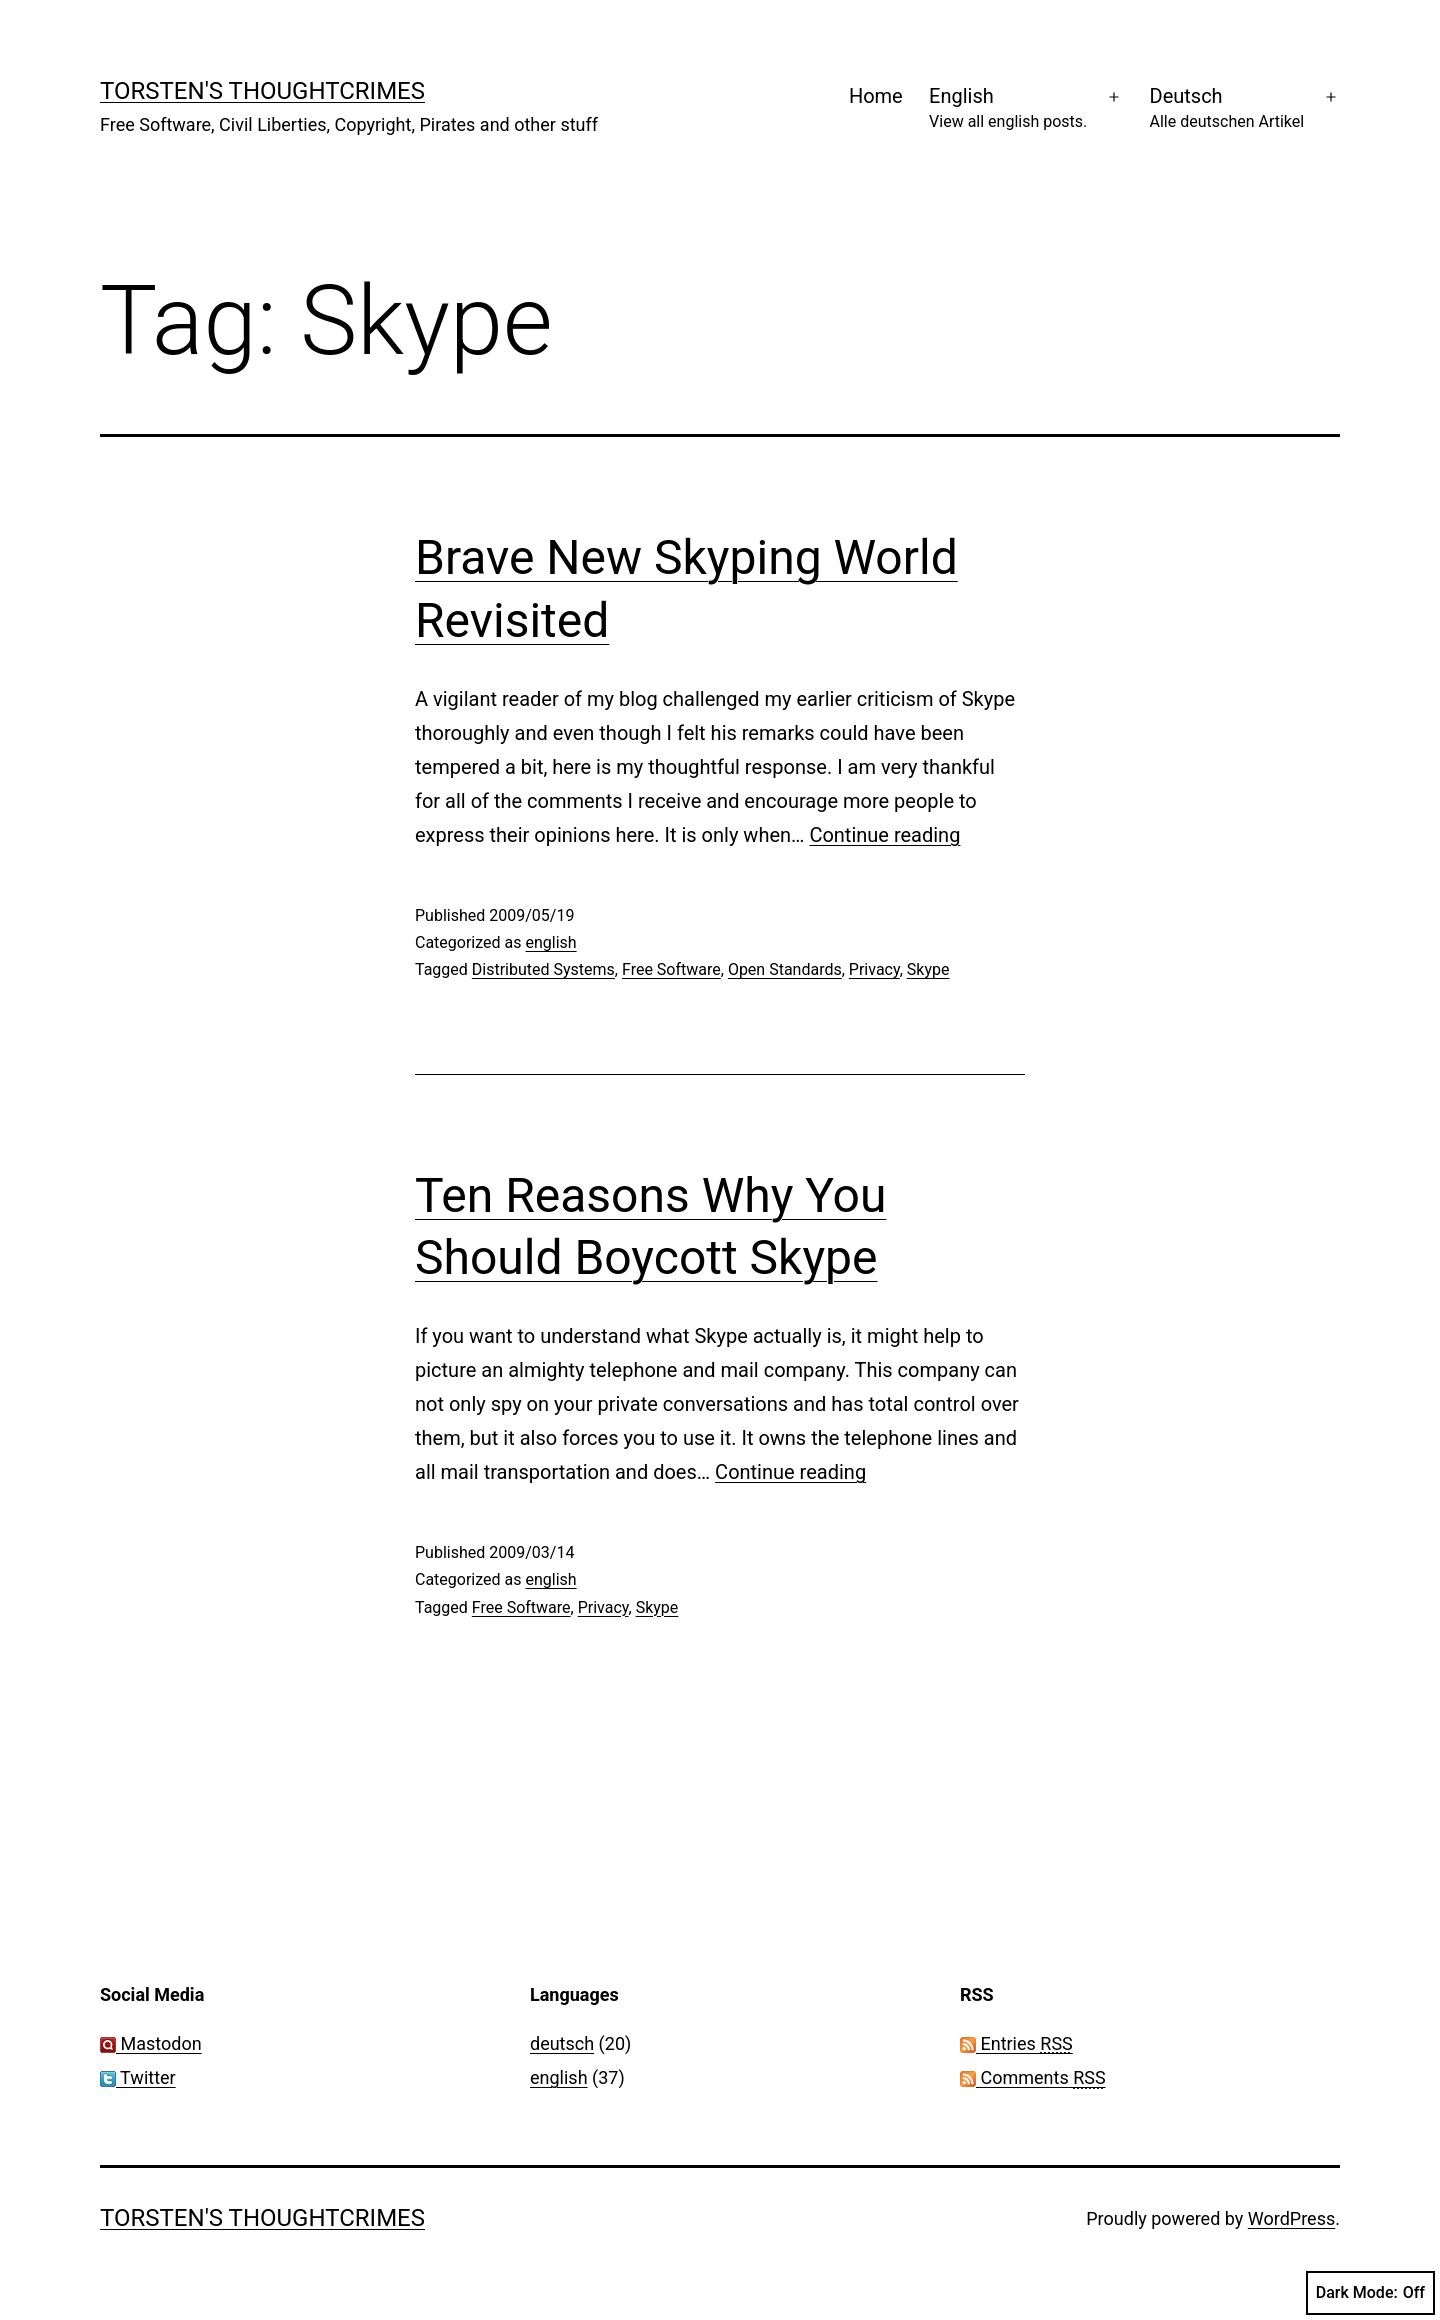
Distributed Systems (543, 969)
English (1008, 109)
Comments (1033, 2077)
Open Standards (785, 969)
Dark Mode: (1370, 2293)
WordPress (1291, 2218)
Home (876, 96)
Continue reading (884, 835)
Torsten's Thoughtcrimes (262, 91)
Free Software (671, 969)
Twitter (138, 2077)
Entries (1016, 2043)
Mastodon (151, 2043)
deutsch (562, 2043)
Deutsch (1227, 109)
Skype (928, 969)
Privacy (874, 969)
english (550, 942)
